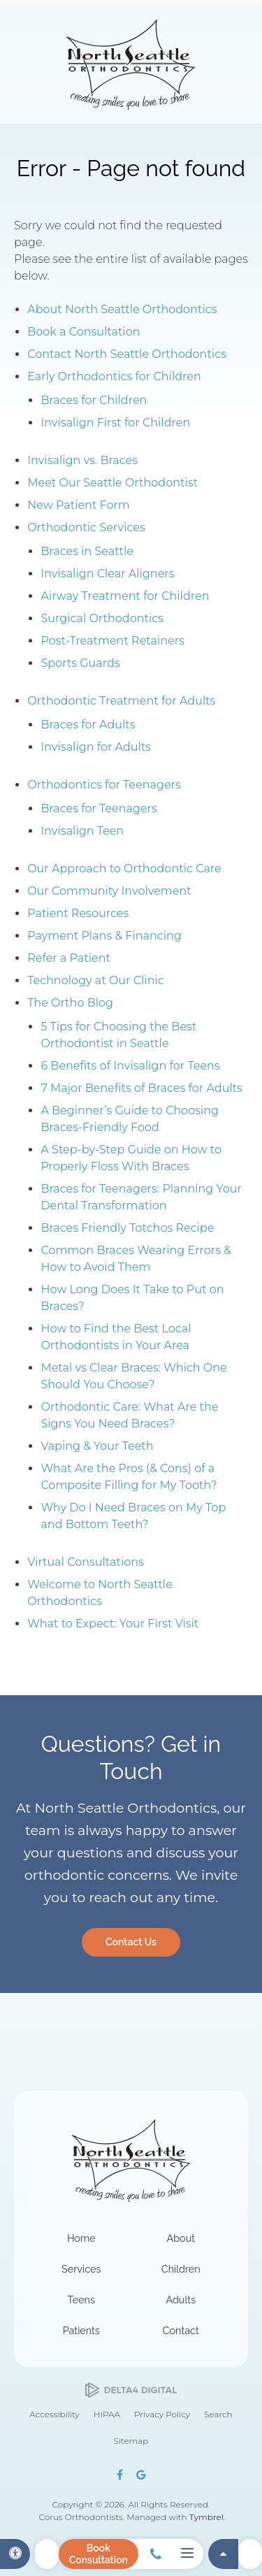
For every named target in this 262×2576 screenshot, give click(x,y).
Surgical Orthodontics (102, 618)
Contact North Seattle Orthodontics (126, 354)
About (180, 2238)
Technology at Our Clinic (95, 980)
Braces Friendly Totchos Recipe (127, 1228)
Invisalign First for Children (115, 422)
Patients (81, 2330)
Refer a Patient (68, 958)
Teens (81, 2299)
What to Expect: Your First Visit (112, 1623)
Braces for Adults (88, 724)
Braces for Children (94, 400)
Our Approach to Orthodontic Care (124, 868)
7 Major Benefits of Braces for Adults (141, 1088)
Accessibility (54, 2414)
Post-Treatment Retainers (112, 640)
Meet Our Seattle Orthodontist (112, 482)
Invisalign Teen (82, 830)
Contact (181, 2330)
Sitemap (131, 2440)
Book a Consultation (83, 331)
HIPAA (107, 2414)
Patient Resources (78, 913)
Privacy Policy (162, 2414)
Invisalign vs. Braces (82, 460)
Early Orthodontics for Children (114, 376)
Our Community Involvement (109, 891)
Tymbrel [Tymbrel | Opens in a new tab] (206, 2517)
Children (181, 2269)
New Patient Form (78, 505)
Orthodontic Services (86, 527)
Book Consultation (98, 2554)
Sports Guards (80, 663)
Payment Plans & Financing (104, 935)
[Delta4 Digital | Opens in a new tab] (131, 2390)
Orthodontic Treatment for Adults (121, 700)
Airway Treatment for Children (125, 596)
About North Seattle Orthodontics (122, 309)
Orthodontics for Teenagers (104, 784)
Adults (181, 2299)
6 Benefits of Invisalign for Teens (130, 1065)
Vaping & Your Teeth (97, 1446)
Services (81, 2269)
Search (218, 2414)
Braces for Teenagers (99, 808)
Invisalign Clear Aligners (107, 573)
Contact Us (131, 1942)
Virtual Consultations (85, 1562)
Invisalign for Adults (96, 747)
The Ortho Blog (70, 1002)
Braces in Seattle (87, 551)
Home (81, 2238)
